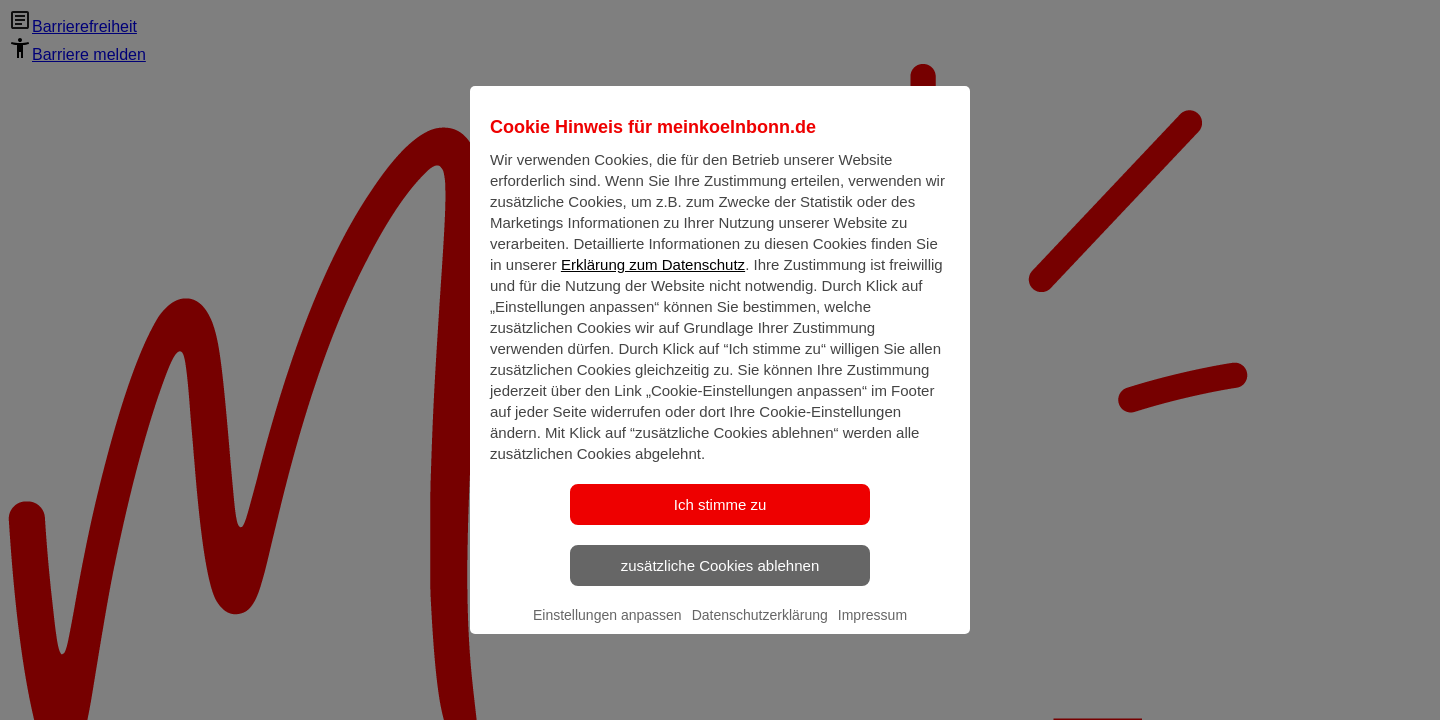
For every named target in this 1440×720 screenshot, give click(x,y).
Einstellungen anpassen (607, 629)
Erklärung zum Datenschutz (653, 278)
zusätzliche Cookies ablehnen (720, 579)
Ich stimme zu (720, 518)
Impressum (872, 629)
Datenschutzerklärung (760, 629)
